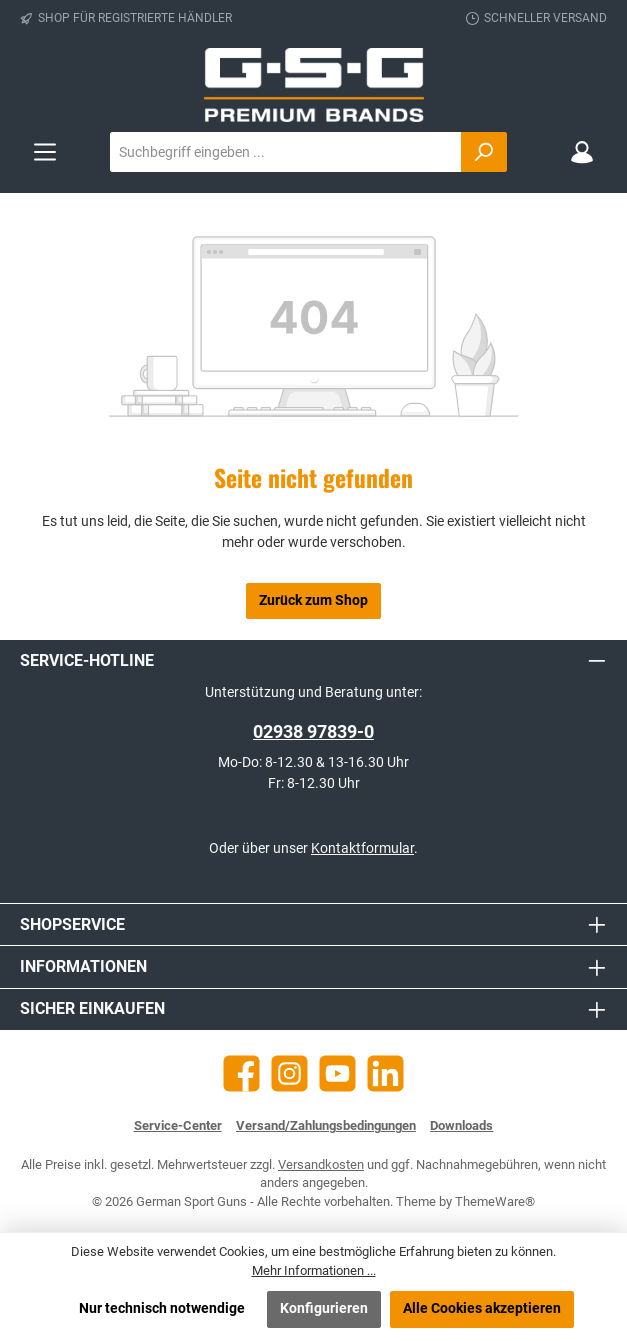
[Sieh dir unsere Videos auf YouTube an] (337, 1073)
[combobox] (286, 152)
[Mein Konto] (582, 152)
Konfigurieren (324, 1308)
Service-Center (178, 1125)
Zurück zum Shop (313, 600)
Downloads (461, 1125)
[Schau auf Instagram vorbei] (289, 1073)
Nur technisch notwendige (162, 1308)
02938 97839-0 (313, 731)
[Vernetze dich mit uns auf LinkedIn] (385, 1073)
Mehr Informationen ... (314, 1270)
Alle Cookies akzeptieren (482, 1308)
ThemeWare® (495, 1201)
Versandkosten (321, 1164)
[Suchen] (484, 152)
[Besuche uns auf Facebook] (241, 1073)
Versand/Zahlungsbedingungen (326, 1125)
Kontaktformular (362, 848)
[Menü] (45, 152)
